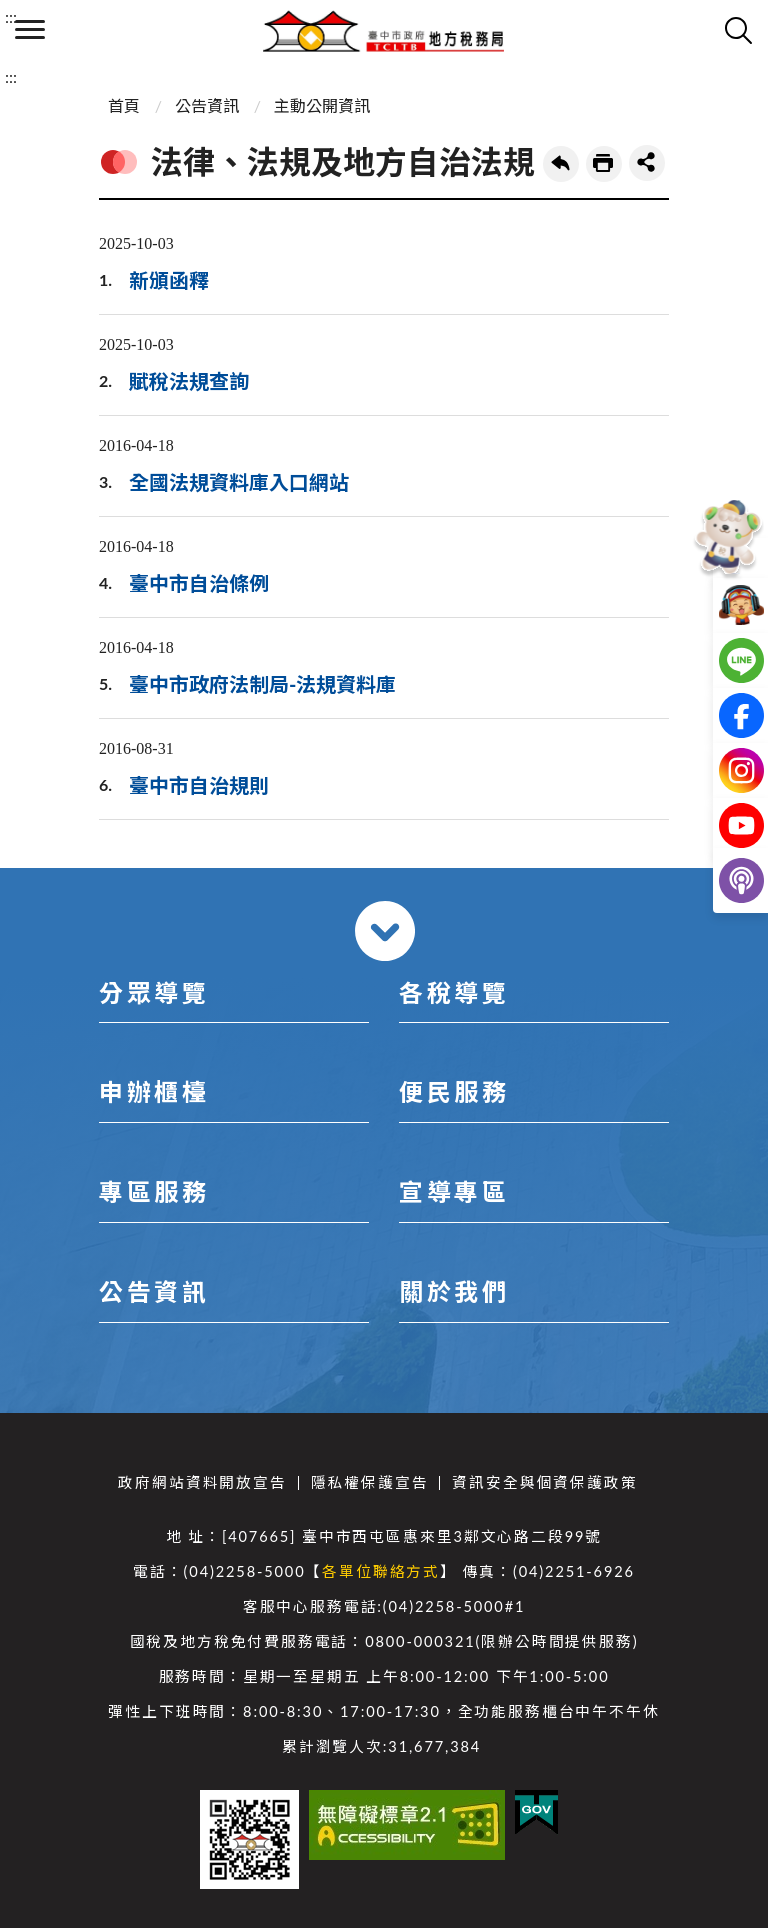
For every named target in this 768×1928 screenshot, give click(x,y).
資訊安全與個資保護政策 (544, 1482)
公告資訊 (207, 105)
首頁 (124, 105)
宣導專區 (454, 1191)
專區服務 (154, 1191)
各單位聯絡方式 (381, 1571)
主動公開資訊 (322, 105)
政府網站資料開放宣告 (202, 1482)
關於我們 (454, 1291)
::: (11, 16)
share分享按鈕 (647, 163)
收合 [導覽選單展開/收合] (385, 931)
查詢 (738, 30)
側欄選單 (30, 29)
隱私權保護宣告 (370, 1482)
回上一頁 (561, 164)
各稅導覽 (454, 992)
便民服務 (454, 1091)
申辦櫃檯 (154, 1091)
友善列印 (604, 164)
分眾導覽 (154, 992)
